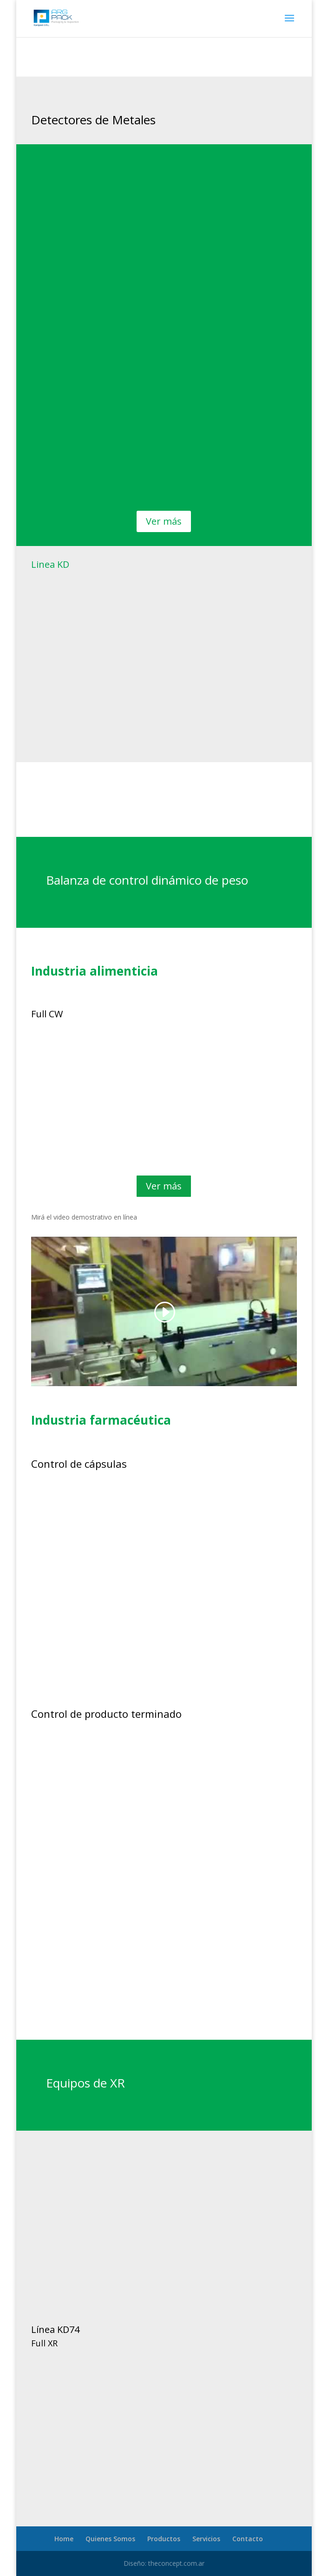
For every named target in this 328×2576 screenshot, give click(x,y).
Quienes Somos (110, 2538)
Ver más (164, 521)
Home (63, 2538)
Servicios (206, 2538)
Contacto (247, 2538)
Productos (163, 2538)
